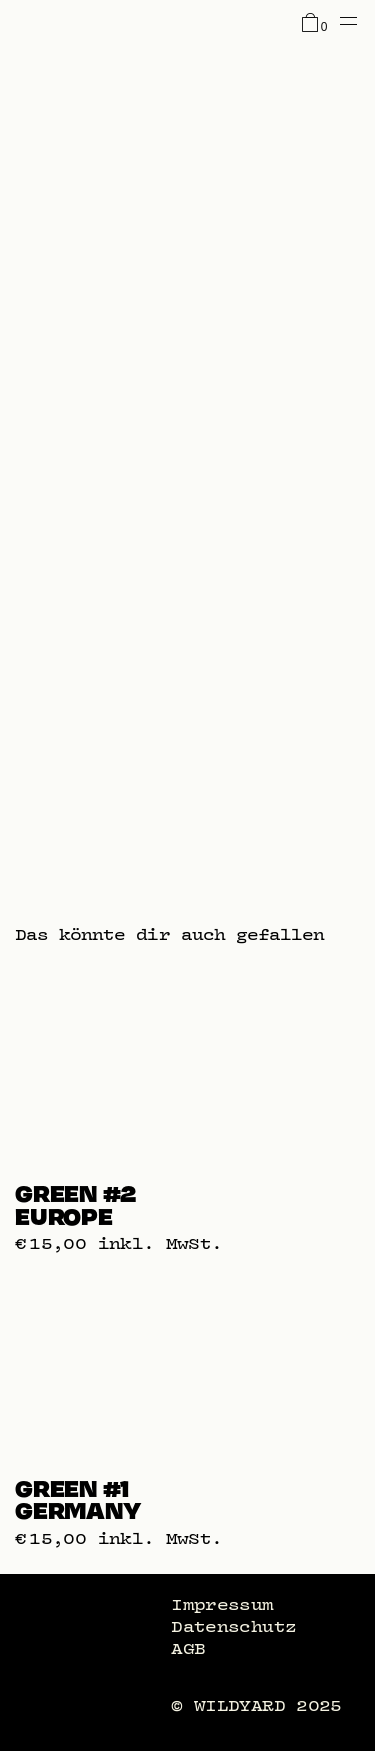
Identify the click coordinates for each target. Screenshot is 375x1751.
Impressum (222, 1604)
